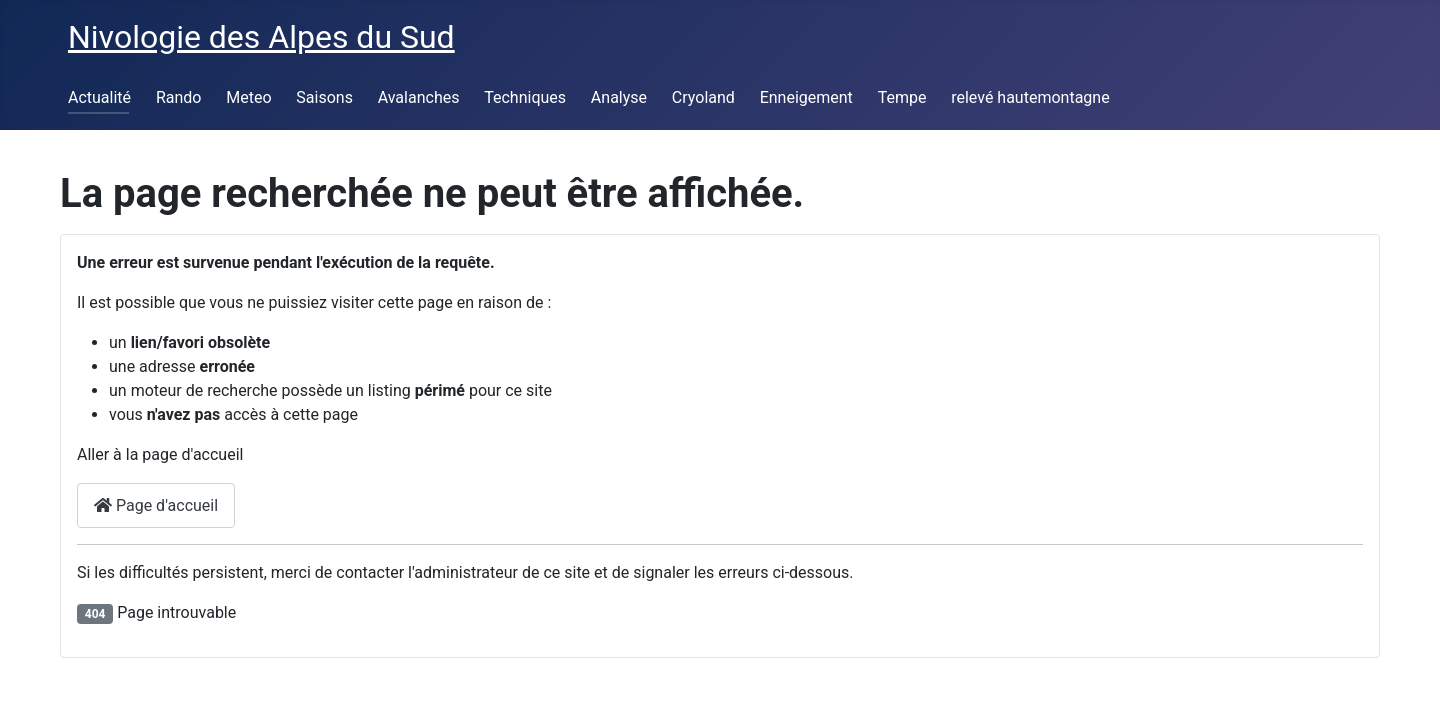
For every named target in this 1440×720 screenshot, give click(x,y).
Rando (179, 97)
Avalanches (419, 97)
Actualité (99, 97)
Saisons (324, 97)
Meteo (248, 97)
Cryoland (703, 97)
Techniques (525, 97)
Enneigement (806, 97)
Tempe (902, 97)
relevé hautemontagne (1030, 97)
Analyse (619, 97)
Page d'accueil (156, 505)
